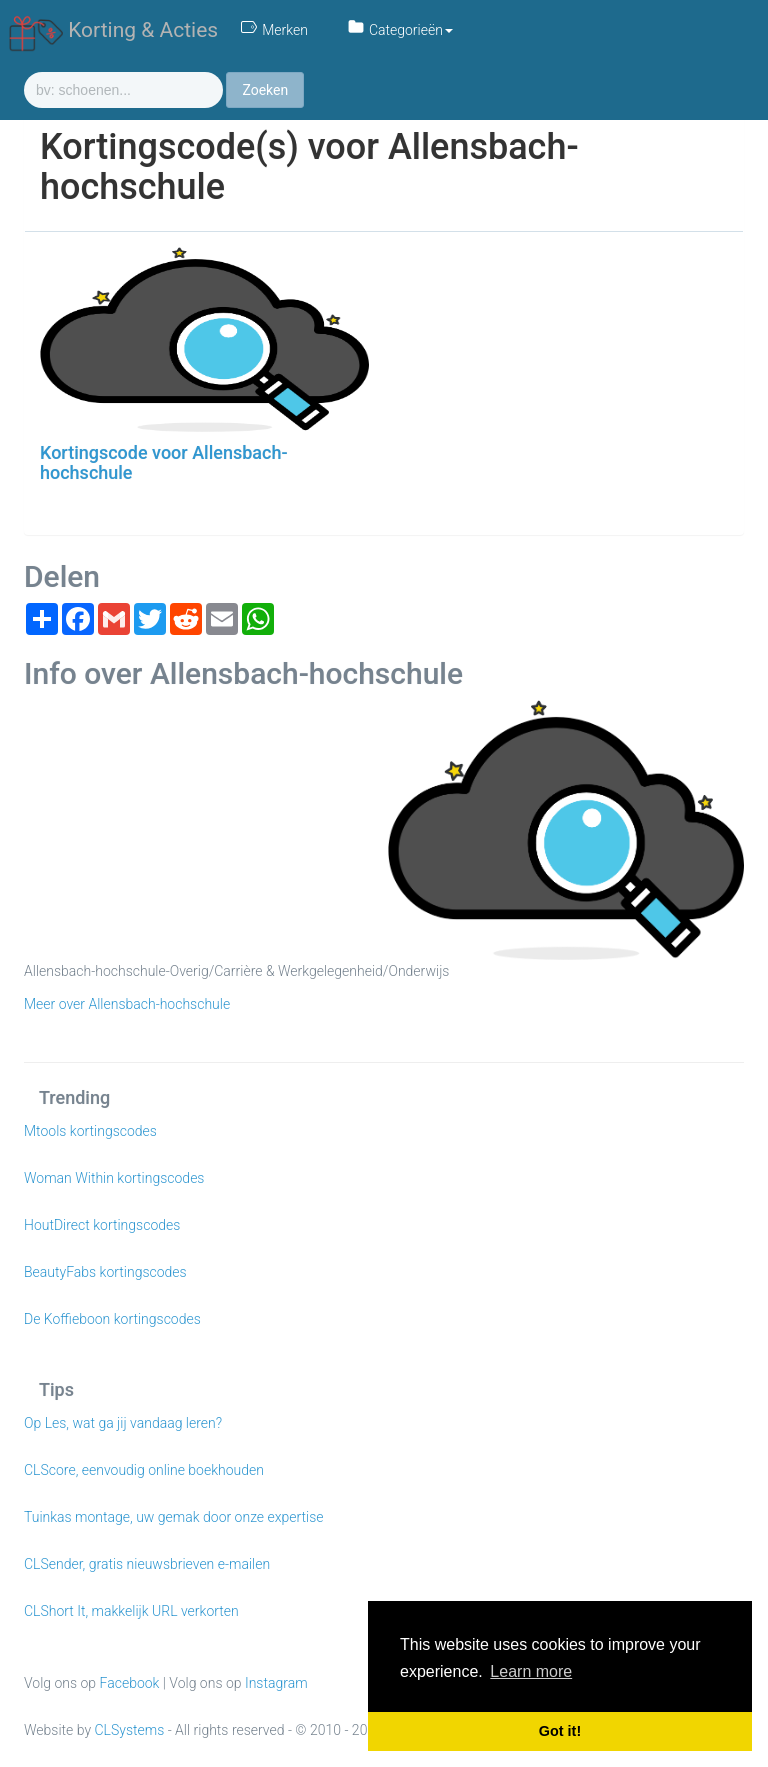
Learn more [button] (531, 1671)
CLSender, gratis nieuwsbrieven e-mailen (147, 1564)
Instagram (276, 1683)
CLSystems (130, 1730)
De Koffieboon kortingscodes (112, 1319)
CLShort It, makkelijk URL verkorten (131, 1611)
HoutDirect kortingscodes (102, 1225)
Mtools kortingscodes (90, 1131)
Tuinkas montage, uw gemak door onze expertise (174, 1517)
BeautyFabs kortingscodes (105, 1272)
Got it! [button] (560, 1731)
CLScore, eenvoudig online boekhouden (144, 1470)
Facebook (130, 1683)
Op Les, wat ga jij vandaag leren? (123, 1423)
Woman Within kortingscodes (114, 1178)
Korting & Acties (113, 31)
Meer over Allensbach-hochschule (127, 1004)
